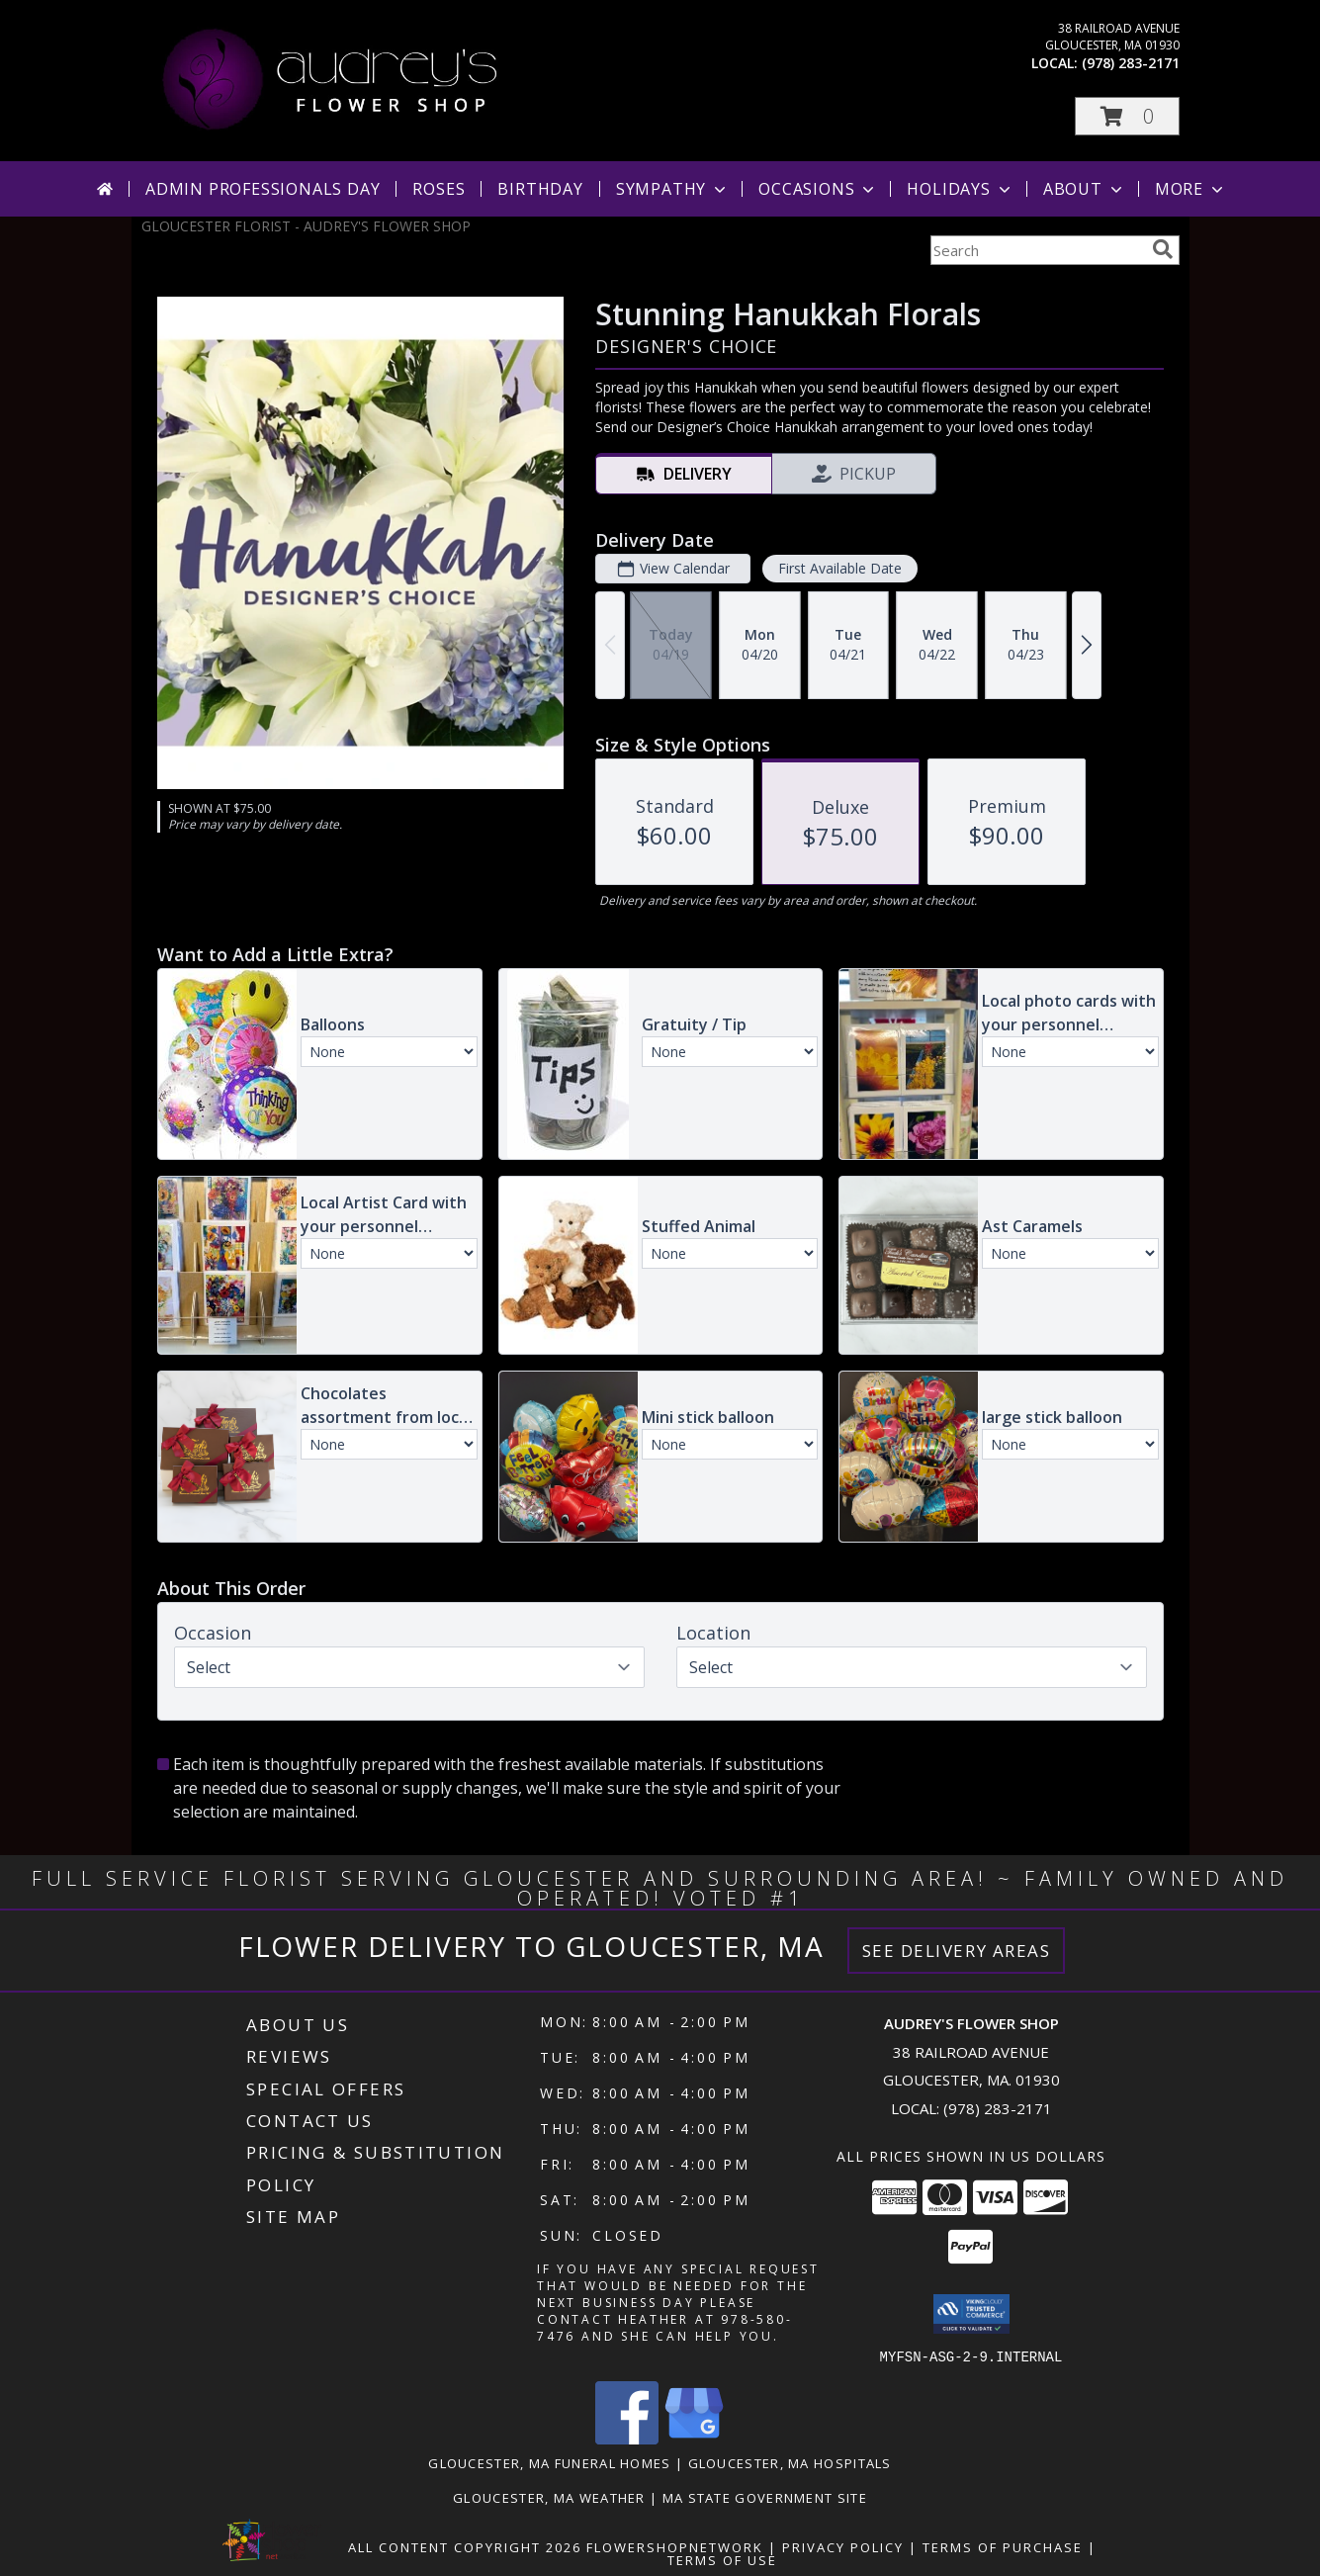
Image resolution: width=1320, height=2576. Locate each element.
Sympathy (673, 189)
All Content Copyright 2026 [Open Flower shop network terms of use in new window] (464, 2546)
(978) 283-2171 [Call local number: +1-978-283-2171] (1131, 62)
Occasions (818, 189)
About (1084, 189)
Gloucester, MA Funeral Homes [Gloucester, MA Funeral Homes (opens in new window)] (549, 2462)
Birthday (539, 189)
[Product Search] (1037, 250)
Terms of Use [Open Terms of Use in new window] (722, 2559)
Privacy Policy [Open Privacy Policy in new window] (843, 2546)
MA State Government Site (764, 2497)
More (1191, 189)
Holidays (960, 189)
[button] (1127, 116)
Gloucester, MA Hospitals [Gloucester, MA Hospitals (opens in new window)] (790, 2462)
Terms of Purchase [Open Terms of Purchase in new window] (1003, 2546)
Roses (438, 189)
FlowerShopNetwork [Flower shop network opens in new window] (674, 2546)
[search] (1163, 249)
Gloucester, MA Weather (549, 2497)
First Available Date (839, 568)
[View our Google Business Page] (694, 2438)
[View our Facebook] (627, 2438)
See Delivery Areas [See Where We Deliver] (956, 1950)
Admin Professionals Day (262, 189)
